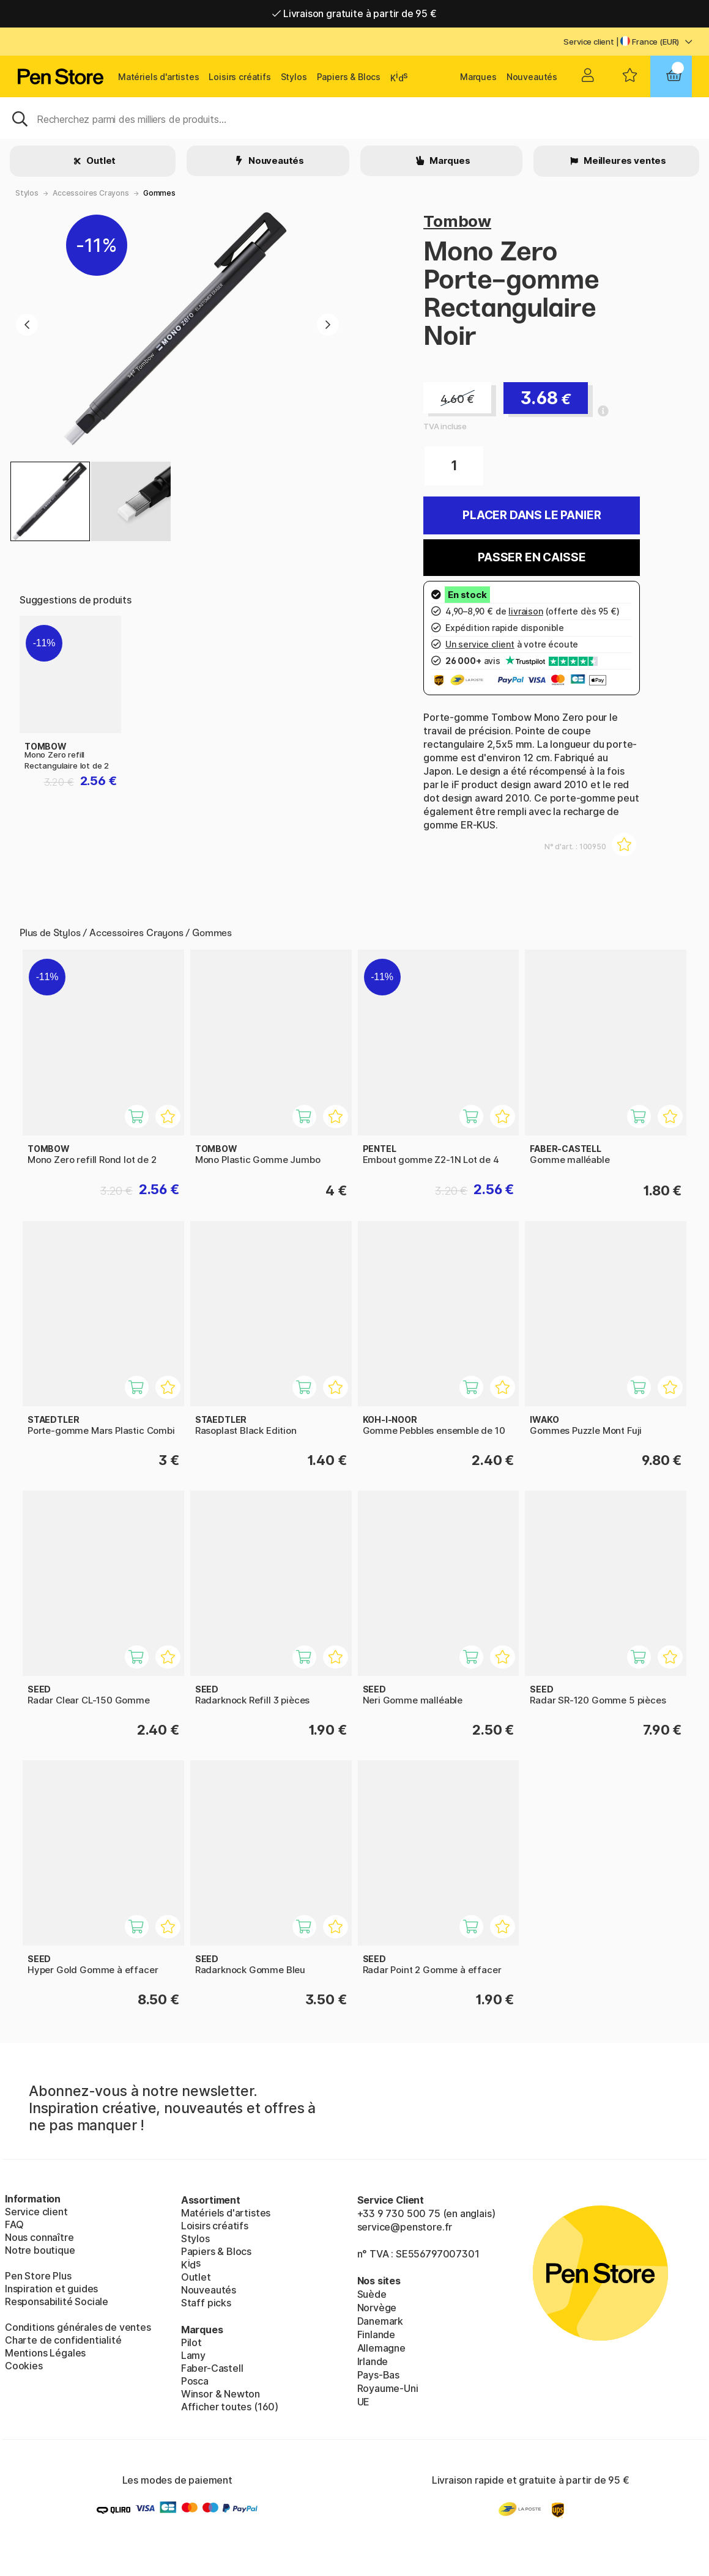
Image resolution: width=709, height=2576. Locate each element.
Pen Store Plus (38, 2276)
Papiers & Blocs (348, 77)
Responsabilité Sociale (56, 2301)
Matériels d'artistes (158, 77)
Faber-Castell (212, 2368)
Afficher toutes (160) (229, 2407)
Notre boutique (40, 2250)
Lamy (193, 2355)
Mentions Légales (45, 2353)
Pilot (191, 2342)
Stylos (294, 77)
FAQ (14, 2224)
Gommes (159, 192)
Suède (372, 2294)
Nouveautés (532, 77)
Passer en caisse (531, 557)
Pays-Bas (378, 2375)
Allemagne (381, 2348)
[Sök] (354, 118)
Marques (478, 77)
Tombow (457, 221)
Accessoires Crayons (91, 192)
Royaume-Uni (387, 2388)
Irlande (372, 2361)
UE (363, 2402)
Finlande (376, 2334)
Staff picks (206, 2303)
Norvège (377, 2307)
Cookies (24, 2366)
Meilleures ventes (624, 160)
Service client (588, 41)
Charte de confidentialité (63, 2340)
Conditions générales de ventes (78, 2327)
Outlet (100, 160)
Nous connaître (39, 2237)
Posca (195, 2381)
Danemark (380, 2321)
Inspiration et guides (51, 2289)
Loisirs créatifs (239, 77)
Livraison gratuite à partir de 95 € (354, 13)
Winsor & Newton (220, 2394)
